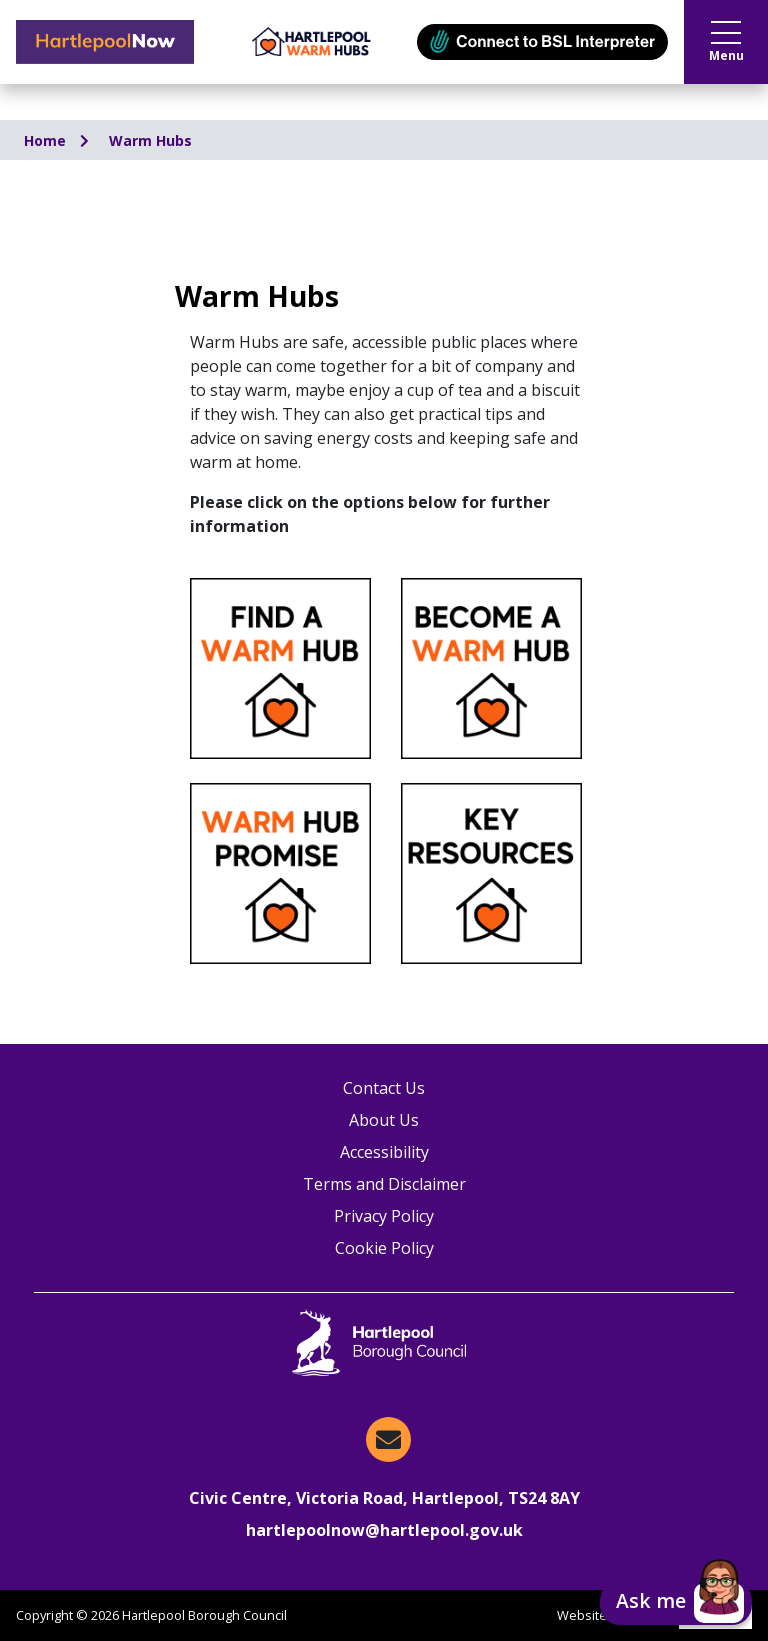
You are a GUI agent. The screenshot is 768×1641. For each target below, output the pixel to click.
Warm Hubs (150, 140)
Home (47, 140)
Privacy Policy (384, 1216)
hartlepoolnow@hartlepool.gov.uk (384, 1530)
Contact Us (384, 1088)
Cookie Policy (384, 1248)
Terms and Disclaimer (384, 1184)
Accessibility (384, 1152)
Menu (726, 42)
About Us (384, 1120)
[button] (676, 1603)
